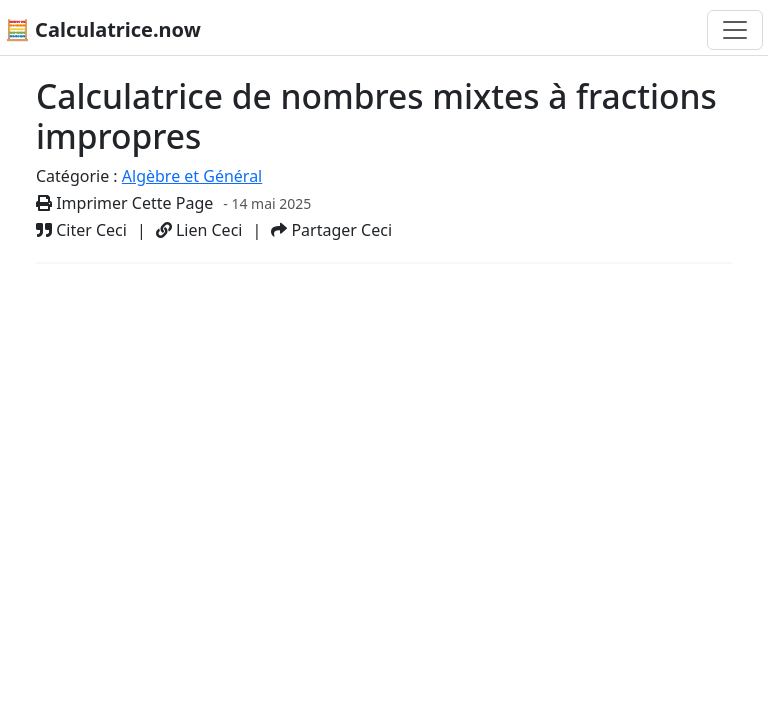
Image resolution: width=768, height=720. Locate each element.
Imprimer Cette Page (124, 203)
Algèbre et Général (192, 176)
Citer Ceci (81, 230)
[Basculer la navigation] (735, 30)
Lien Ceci (199, 230)
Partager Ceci (331, 230)
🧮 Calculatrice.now (103, 29)
